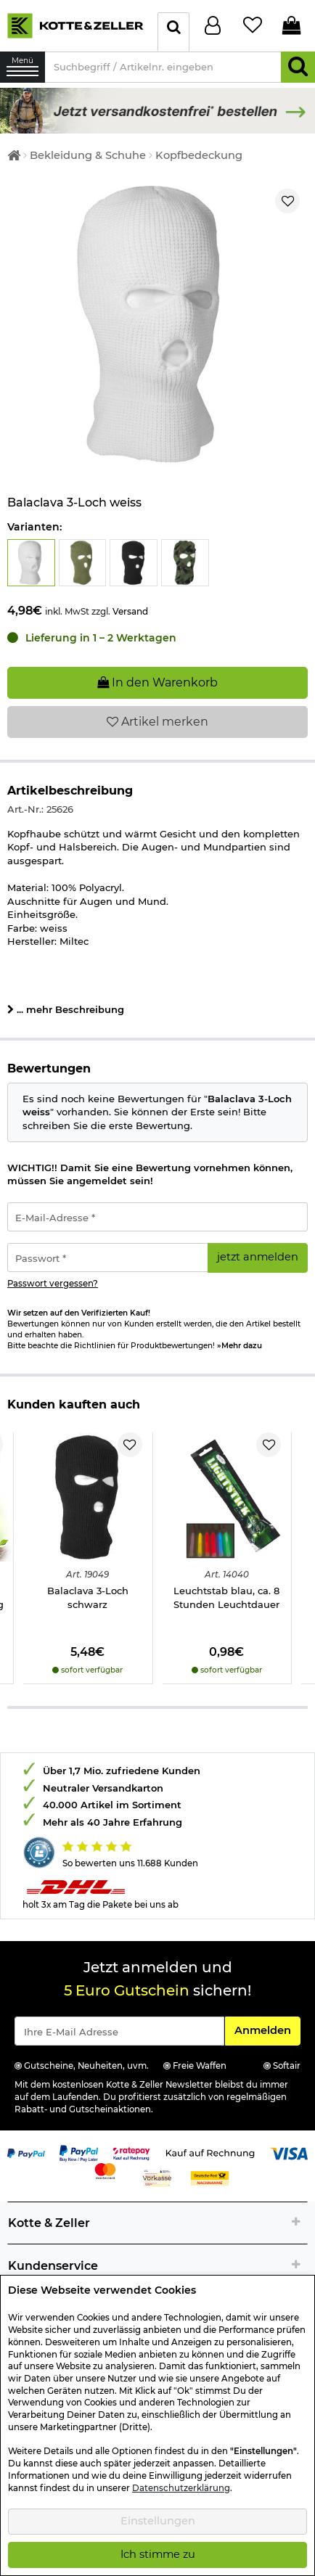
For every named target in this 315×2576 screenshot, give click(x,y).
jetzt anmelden (257, 1256)
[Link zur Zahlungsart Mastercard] (105, 2169)
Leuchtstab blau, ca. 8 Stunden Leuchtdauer (226, 1597)
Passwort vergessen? (52, 1284)
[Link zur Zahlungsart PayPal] (26, 2152)
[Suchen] (298, 67)
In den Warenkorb (157, 682)
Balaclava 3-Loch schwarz (87, 1597)
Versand (130, 611)
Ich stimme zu (157, 2554)
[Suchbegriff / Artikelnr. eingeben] (163, 67)
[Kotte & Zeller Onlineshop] (75, 24)
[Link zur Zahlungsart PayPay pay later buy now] (78, 2152)
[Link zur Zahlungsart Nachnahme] (210, 2177)
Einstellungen (157, 2520)
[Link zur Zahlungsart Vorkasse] (157, 2177)
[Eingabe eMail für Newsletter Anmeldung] (119, 2031)
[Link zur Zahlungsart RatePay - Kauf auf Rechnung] (131, 2152)
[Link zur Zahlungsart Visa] (289, 2152)
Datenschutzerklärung (181, 2488)
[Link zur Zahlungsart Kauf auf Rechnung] (210, 2152)
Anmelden (267, 2029)
